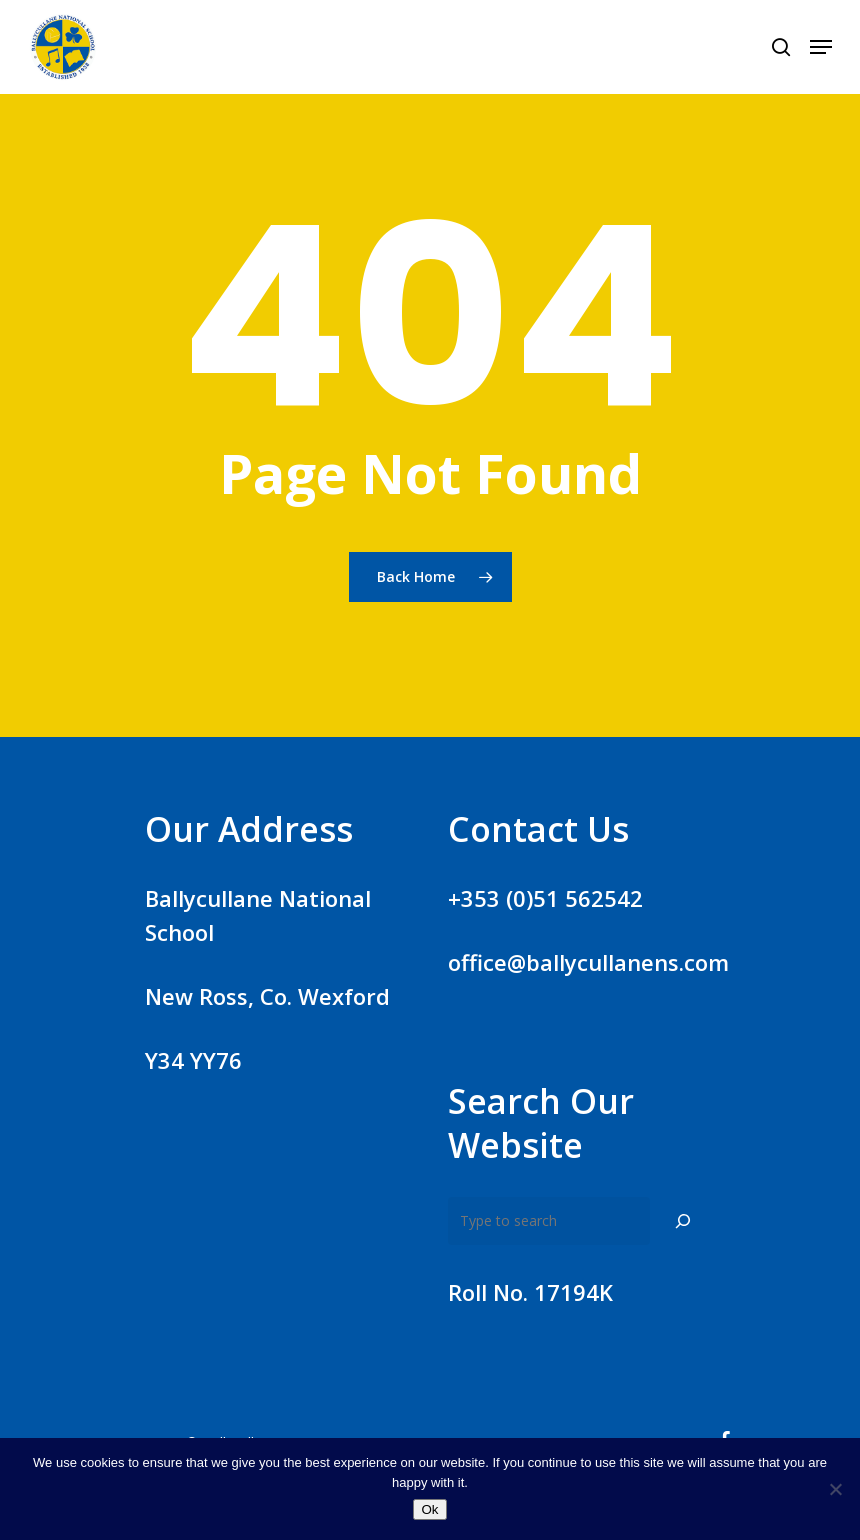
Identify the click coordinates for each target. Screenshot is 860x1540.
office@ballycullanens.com (588, 962)
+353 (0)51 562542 (545, 898)
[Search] (683, 1221)
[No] (835, 1489)
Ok (429, 1509)
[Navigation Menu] (821, 47)
